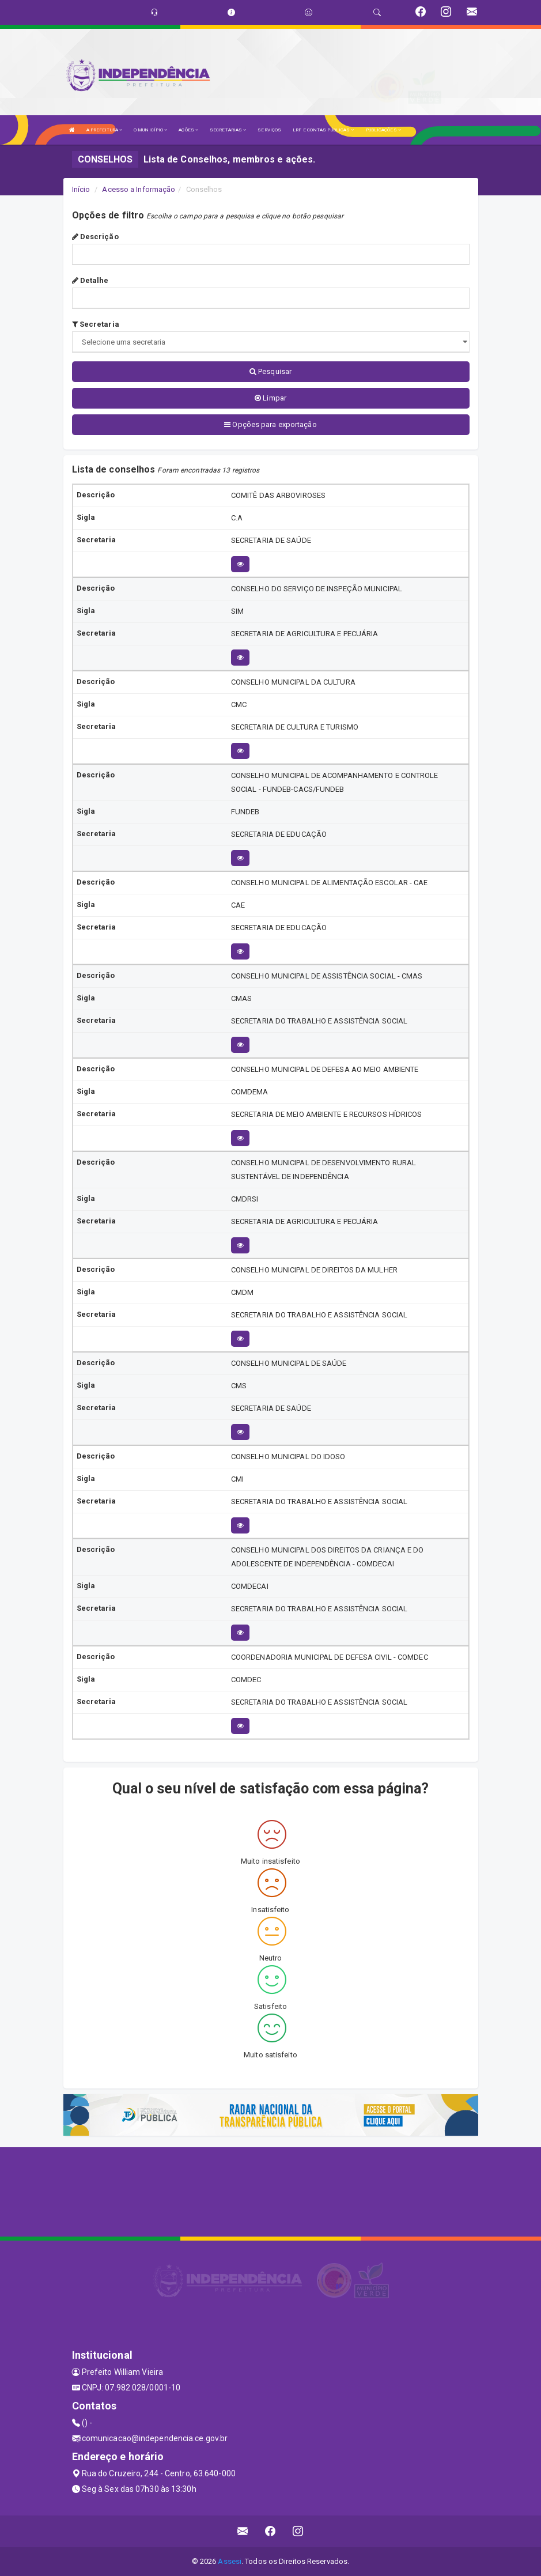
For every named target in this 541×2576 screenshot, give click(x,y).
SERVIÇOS (269, 130)
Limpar (270, 398)
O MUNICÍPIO (150, 130)
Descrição (95, 236)
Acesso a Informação (138, 189)
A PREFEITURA (104, 130)
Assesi (229, 2561)
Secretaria (95, 324)
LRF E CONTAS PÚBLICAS (323, 130)
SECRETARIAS (228, 130)
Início (81, 189)
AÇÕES (188, 130)
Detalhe (90, 280)
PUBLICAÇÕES (383, 130)
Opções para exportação (270, 424)
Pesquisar (270, 371)
